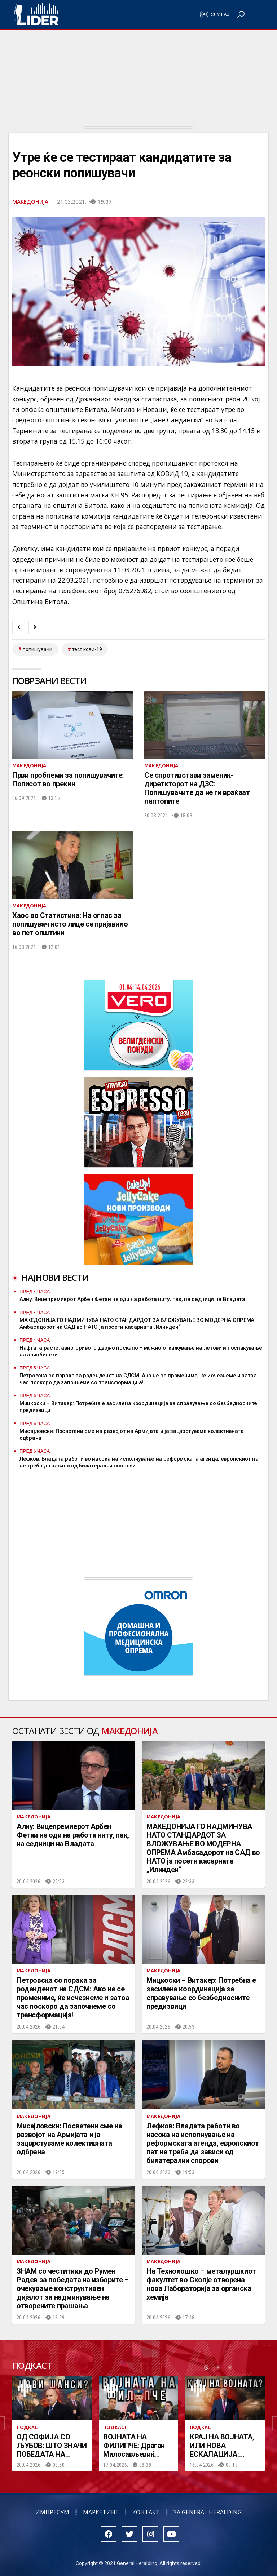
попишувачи (37, 649)
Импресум (52, 2512)
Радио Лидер (36, 14)
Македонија (30, 201)
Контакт (146, 2512)
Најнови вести (55, 1277)
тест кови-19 (87, 649)
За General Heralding (207, 2512)
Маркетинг (101, 2512)
